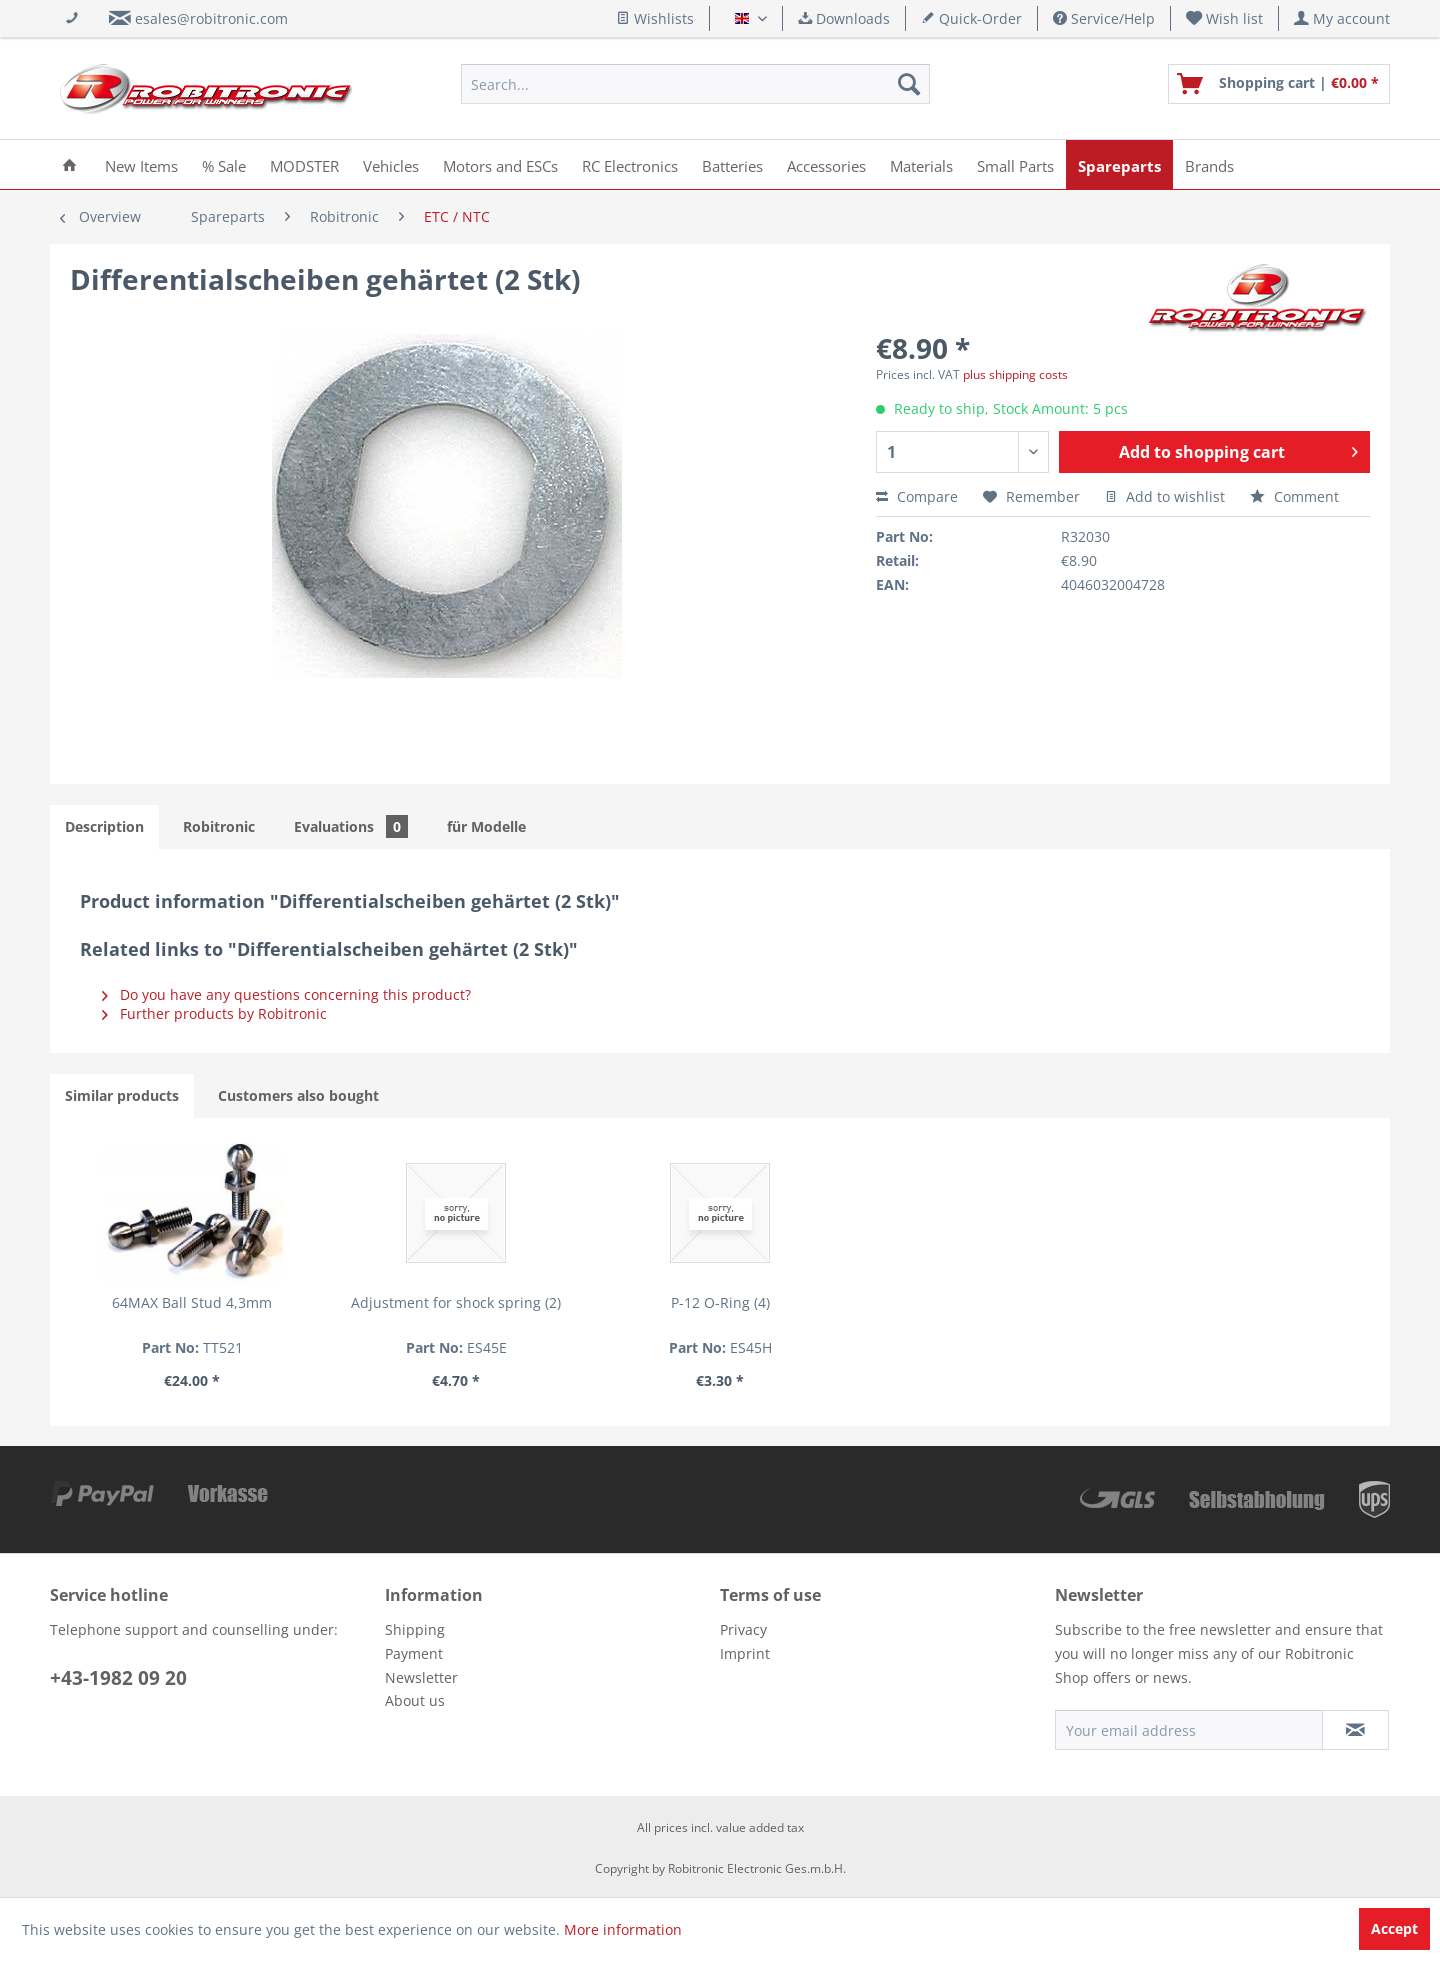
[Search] (909, 84)
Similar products (122, 1095)
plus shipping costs (1015, 374)
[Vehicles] (391, 164)
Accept (1394, 1928)
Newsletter (421, 1677)
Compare (917, 496)
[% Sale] (224, 164)
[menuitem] (1225, 18)
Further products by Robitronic (214, 1013)
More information (623, 1929)
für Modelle (486, 826)
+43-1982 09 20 (118, 1678)
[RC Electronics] (630, 164)
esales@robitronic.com (211, 18)
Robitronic (219, 826)
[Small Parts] (1015, 164)
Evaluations (351, 826)
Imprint (745, 1653)
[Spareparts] (1119, 164)
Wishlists (655, 18)
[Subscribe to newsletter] (1355, 1730)
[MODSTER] (304, 164)
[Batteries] (732, 164)
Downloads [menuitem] (844, 18)
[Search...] (695, 84)
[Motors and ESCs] (500, 164)
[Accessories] (826, 164)
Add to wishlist (1165, 496)
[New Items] (141, 164)
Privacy (743, 1629)
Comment (1294, 496)
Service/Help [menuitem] (1104, 18)
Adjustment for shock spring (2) (456, 1302)
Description (104, 826)
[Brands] (1209, 164)
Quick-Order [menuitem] (971, 18)
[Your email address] (1189, 1730)
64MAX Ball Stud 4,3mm (192, 1302)
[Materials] (921, 164)
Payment (414, 1653)
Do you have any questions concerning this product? (286, 994)
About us (415, 1700)
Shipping (415, 1629)
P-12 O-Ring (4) (720, 1302)
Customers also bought (298, 1095)
